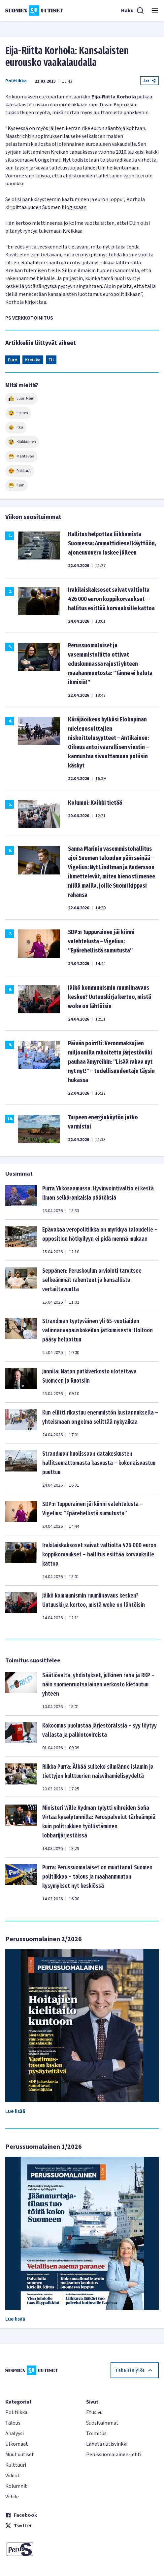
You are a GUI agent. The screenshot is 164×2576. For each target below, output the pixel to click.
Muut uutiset (19, 2454)
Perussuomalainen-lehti (113, 2454)
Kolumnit (16, 2486)
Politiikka (16, 81)
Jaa (149, 80)
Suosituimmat (102, 2423)
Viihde (12, 2496)
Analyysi (14, 2433)
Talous (12, 2423)
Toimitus (96, 2433)
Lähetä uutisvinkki (106, 2444)
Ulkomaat (16, 2444)
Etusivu (94, 2412)
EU (51, 360)
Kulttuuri (15, 2465)
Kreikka (33, 360)
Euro (12, 360)
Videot (12, 2475)
